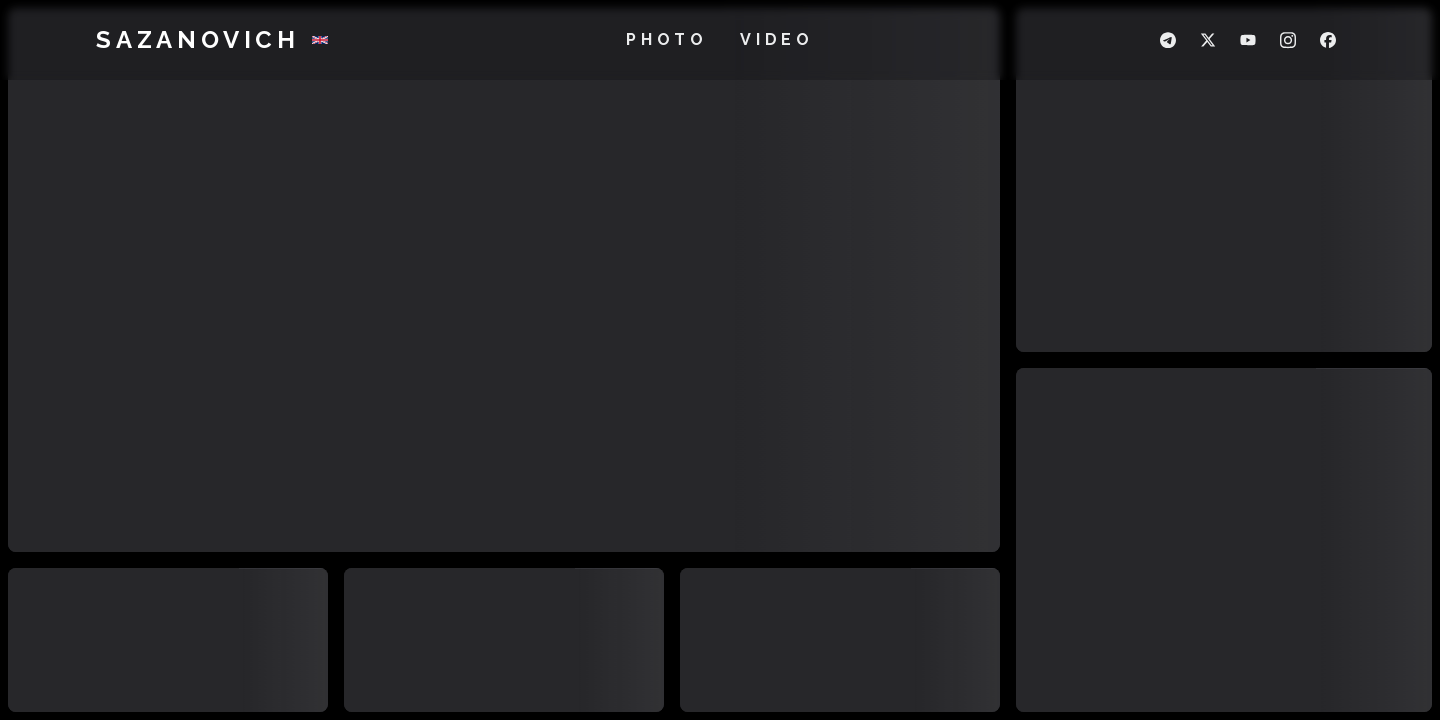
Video (777, 39)
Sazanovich (198, 39)
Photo (667, 39)
